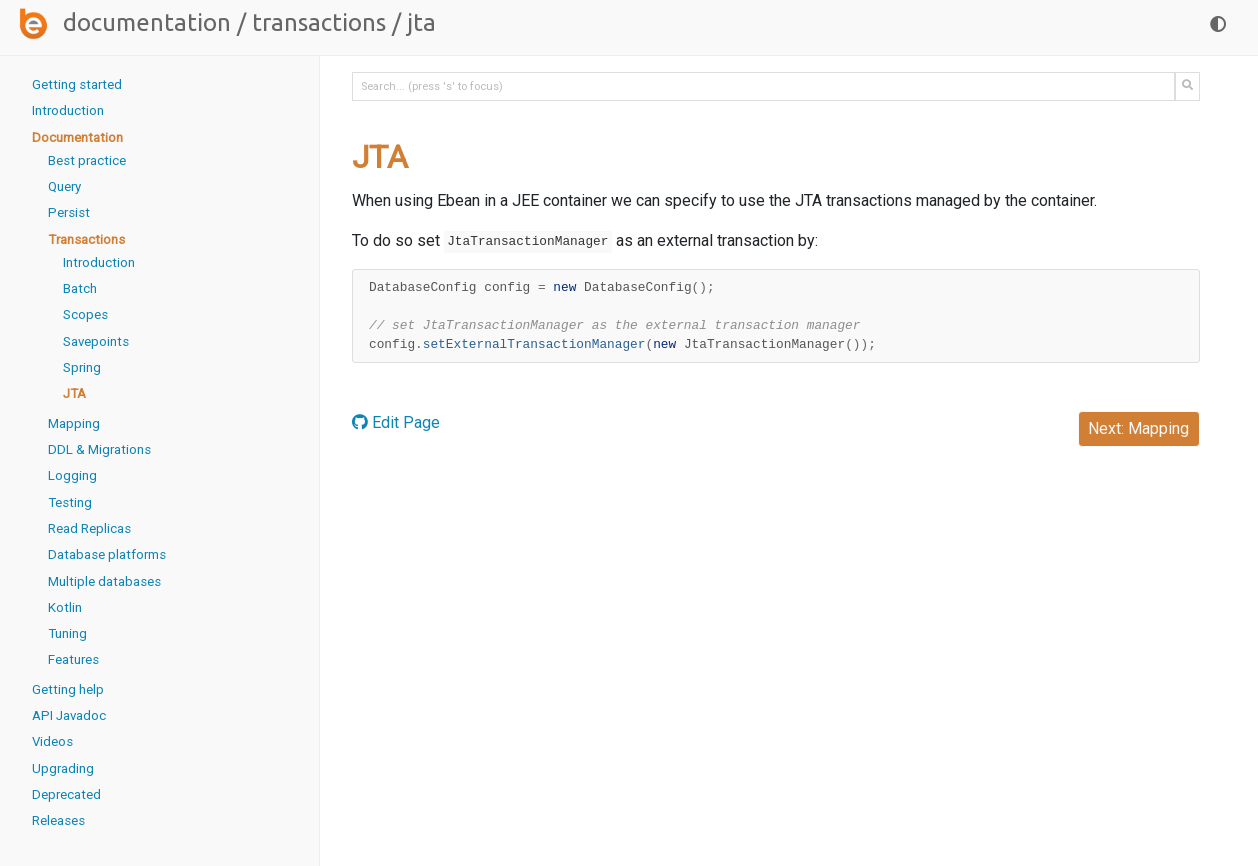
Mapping (74, 423)
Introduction (68, 110)
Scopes (85, 314)
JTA (74, 393)
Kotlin (65, 607)
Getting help (68, 689)
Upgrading (63, 768)
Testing (70, 502)
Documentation (147, 22)
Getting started (77, 84)
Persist (69, 212)
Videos (52, 741)
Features (73, 659)
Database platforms (107, 554)
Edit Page (396, 422)
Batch (80, 288)
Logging (72, 475)
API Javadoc (69, 715)
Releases (58, 820)
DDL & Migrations (99, 449)
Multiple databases (104, 581)
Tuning (67, 633)
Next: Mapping (1138, 428)
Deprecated (66, 794)
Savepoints (96, 341)
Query (64, 186)
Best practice (87, 160)
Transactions (319, 22)
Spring (82, 367)
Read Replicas (89, 528)
